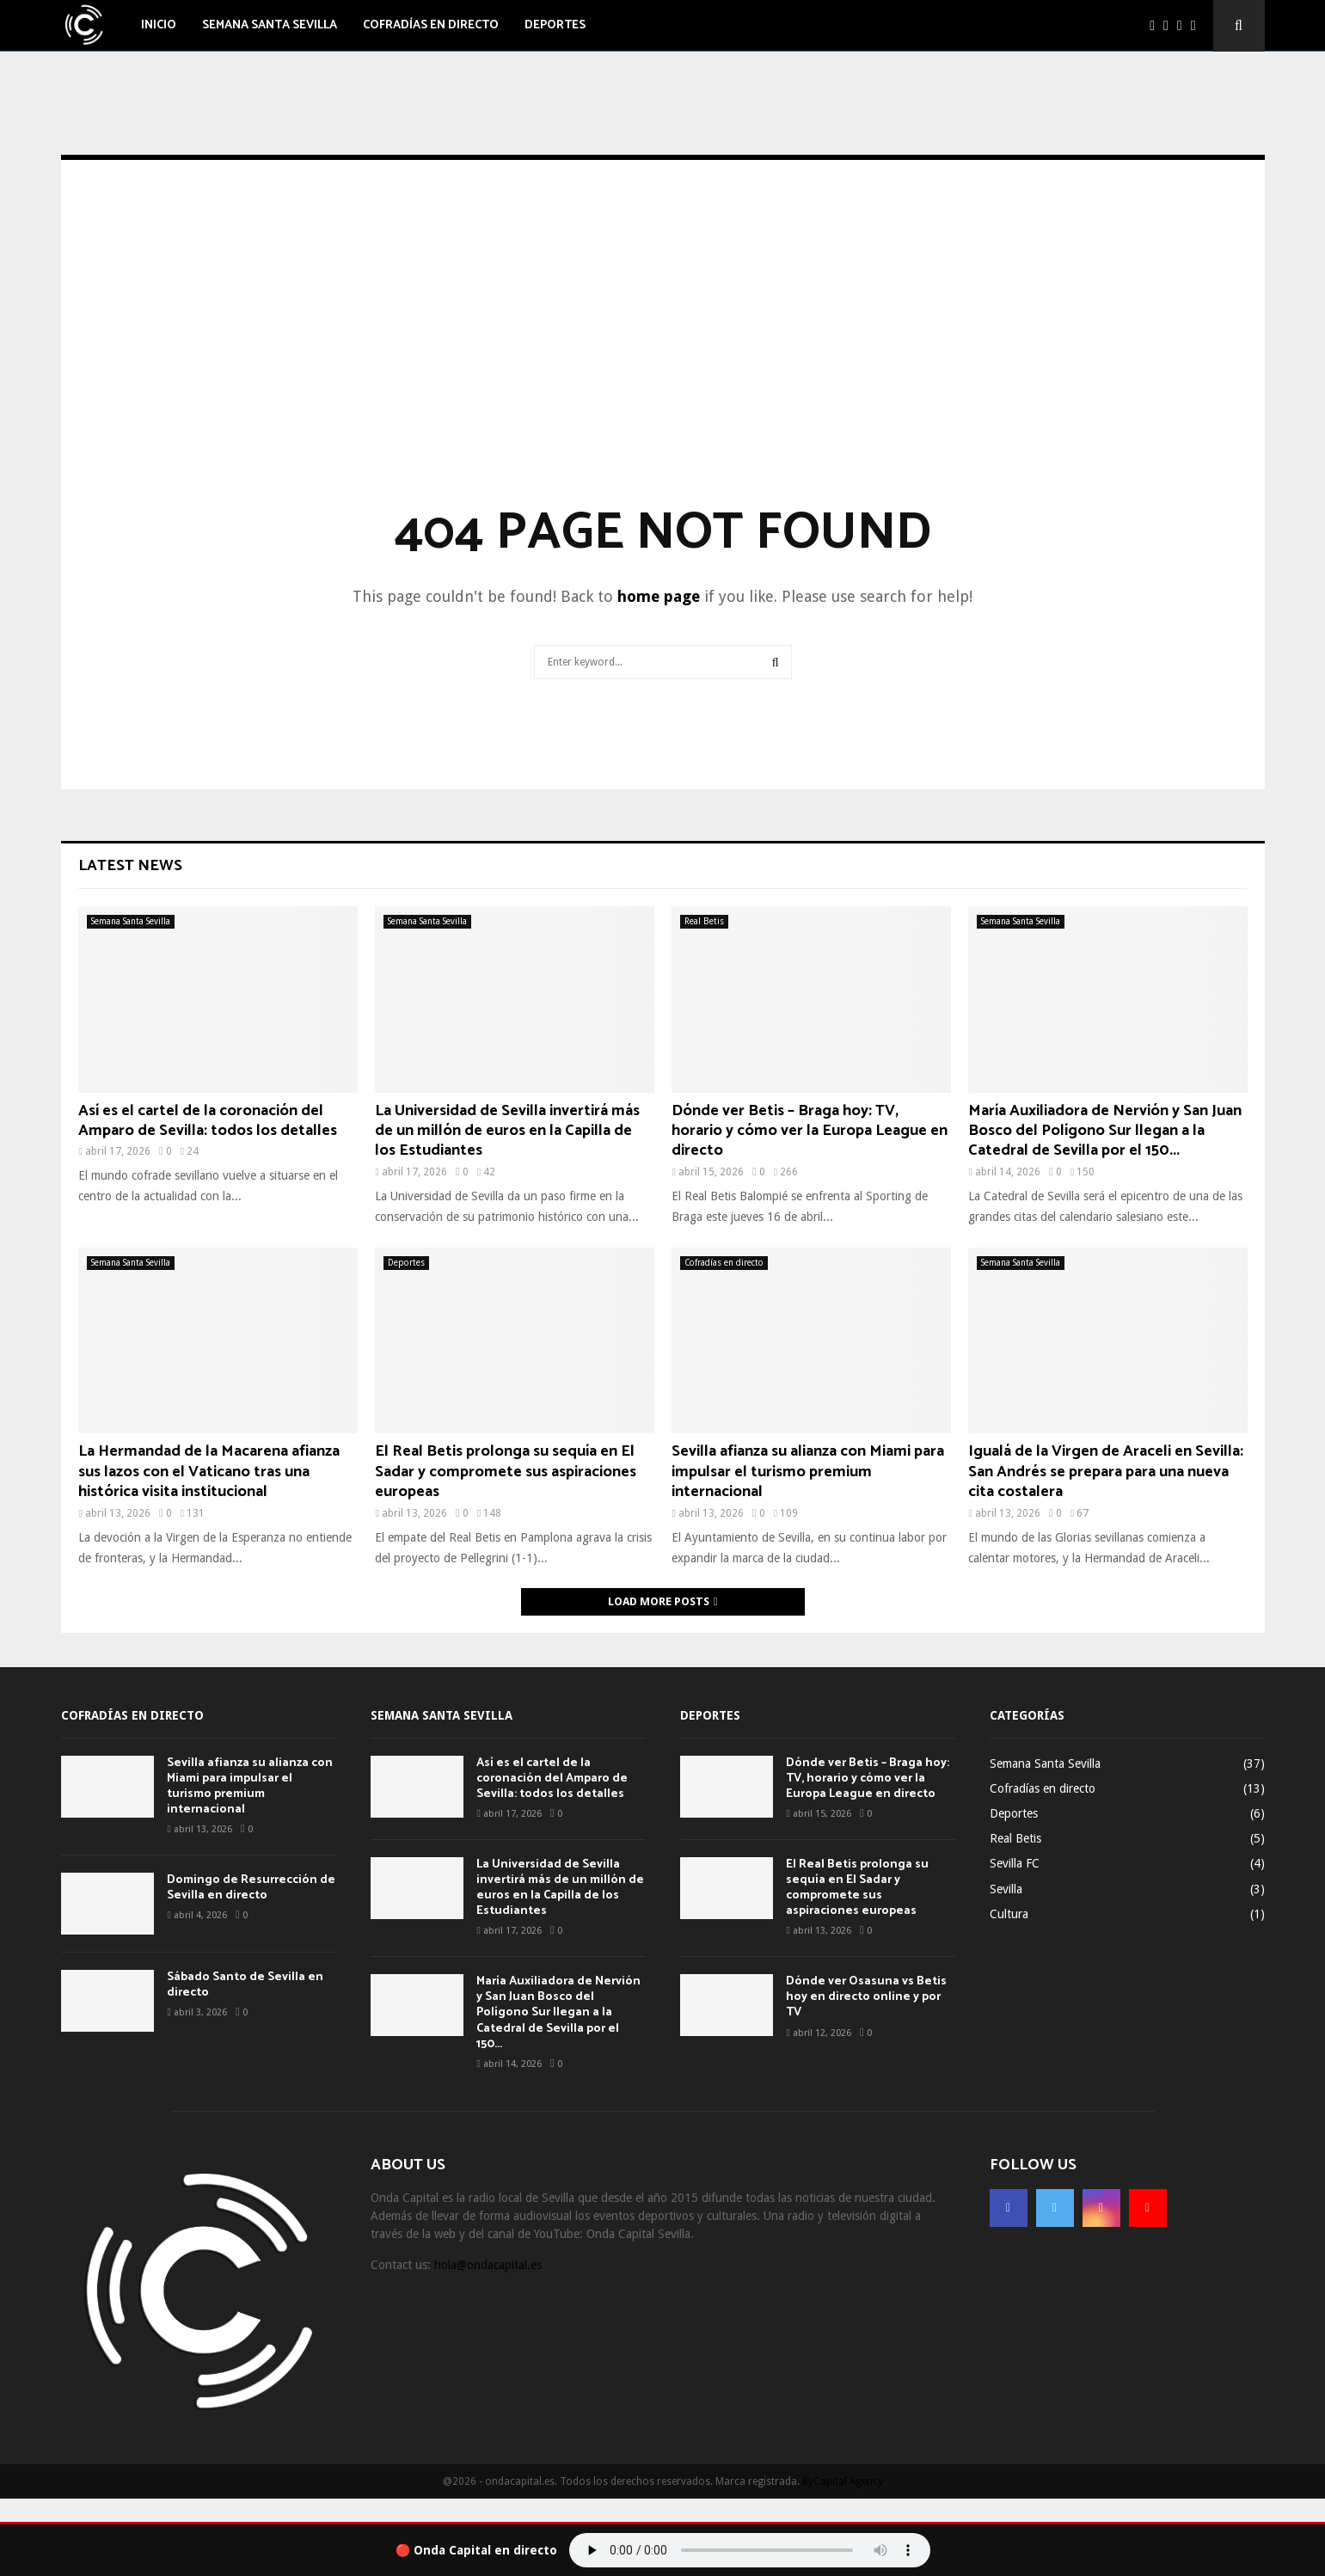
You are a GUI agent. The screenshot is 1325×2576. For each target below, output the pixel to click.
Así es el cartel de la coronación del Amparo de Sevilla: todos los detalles (207, 1121)
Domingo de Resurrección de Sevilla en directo (251, 1887)
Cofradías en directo (431, 25)
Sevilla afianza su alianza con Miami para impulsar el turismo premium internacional (808, 1471)
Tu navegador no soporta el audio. (749, 2550)
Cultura (1009, 1914)
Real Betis (704, 921)
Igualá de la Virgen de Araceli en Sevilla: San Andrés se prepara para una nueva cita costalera (1105, 1471)
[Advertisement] (663, 357)
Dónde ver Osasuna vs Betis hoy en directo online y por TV (866, 1997)
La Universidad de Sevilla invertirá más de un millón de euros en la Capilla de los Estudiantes (507, 1131)
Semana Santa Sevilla (269, 25)
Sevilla (1006, 1889)
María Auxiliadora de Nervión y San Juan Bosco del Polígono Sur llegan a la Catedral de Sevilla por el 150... (1105, 1131)
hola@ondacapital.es (488, 2265)
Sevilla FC (1015, 1863)
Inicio (158, 25)
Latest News (130, 866)
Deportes (555, 25)
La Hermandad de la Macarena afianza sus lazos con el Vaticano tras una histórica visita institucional (209, 1471)
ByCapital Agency (842, 2481)
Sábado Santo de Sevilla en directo (245, 1985)
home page (658, 596)
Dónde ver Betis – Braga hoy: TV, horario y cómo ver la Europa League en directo (810, 1131)
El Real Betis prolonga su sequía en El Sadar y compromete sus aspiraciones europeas (505, 1471)
